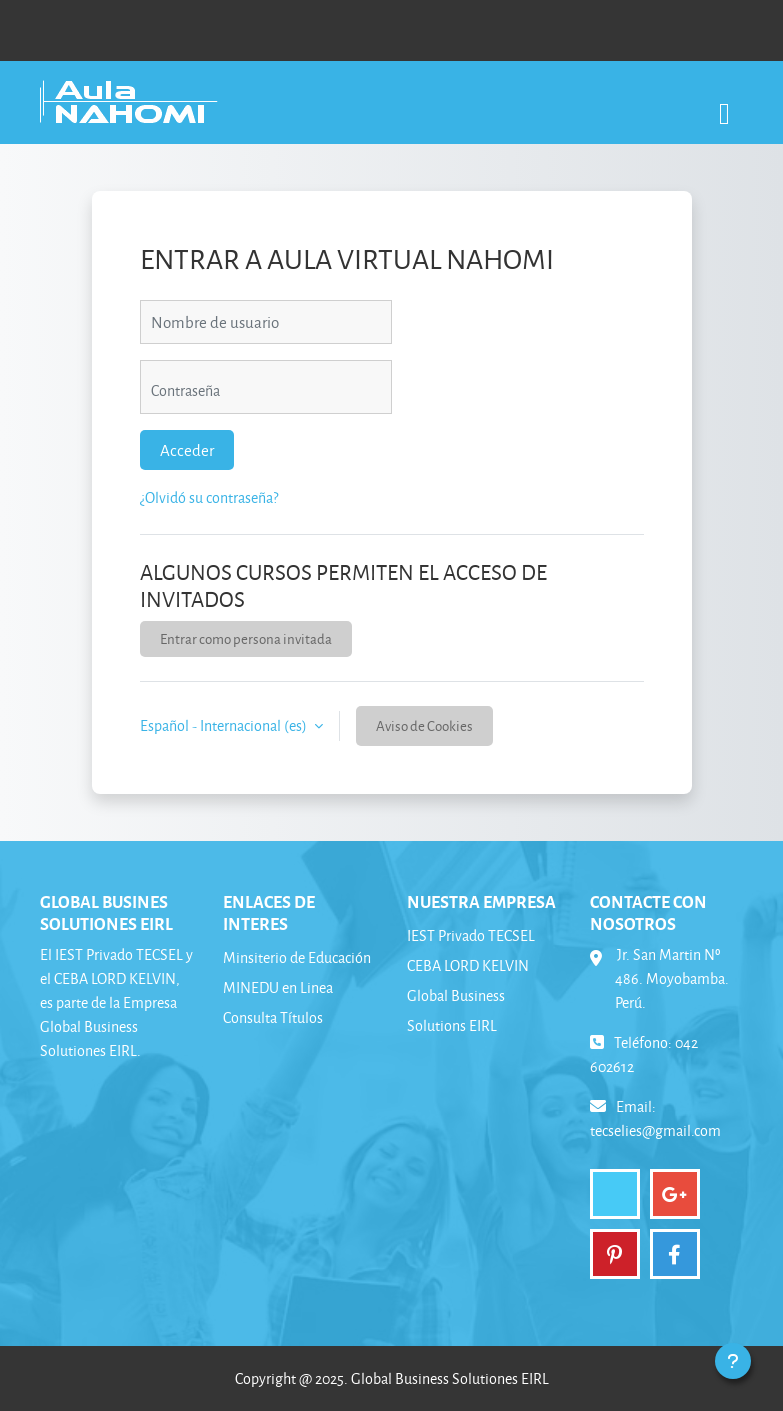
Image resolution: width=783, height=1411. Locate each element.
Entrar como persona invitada (246, 638)
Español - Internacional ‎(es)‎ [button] (225, 725)
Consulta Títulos (273, 1017)
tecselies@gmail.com (655, 1130)
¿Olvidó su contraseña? (209, 497)
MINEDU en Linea (278, 987)
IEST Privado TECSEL (471, 935)
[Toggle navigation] (724, 103)
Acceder (187, 450)
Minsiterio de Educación (297, 957)
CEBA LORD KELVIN (468, 965)
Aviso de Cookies (424, 725)
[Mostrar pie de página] (733, 1361)
